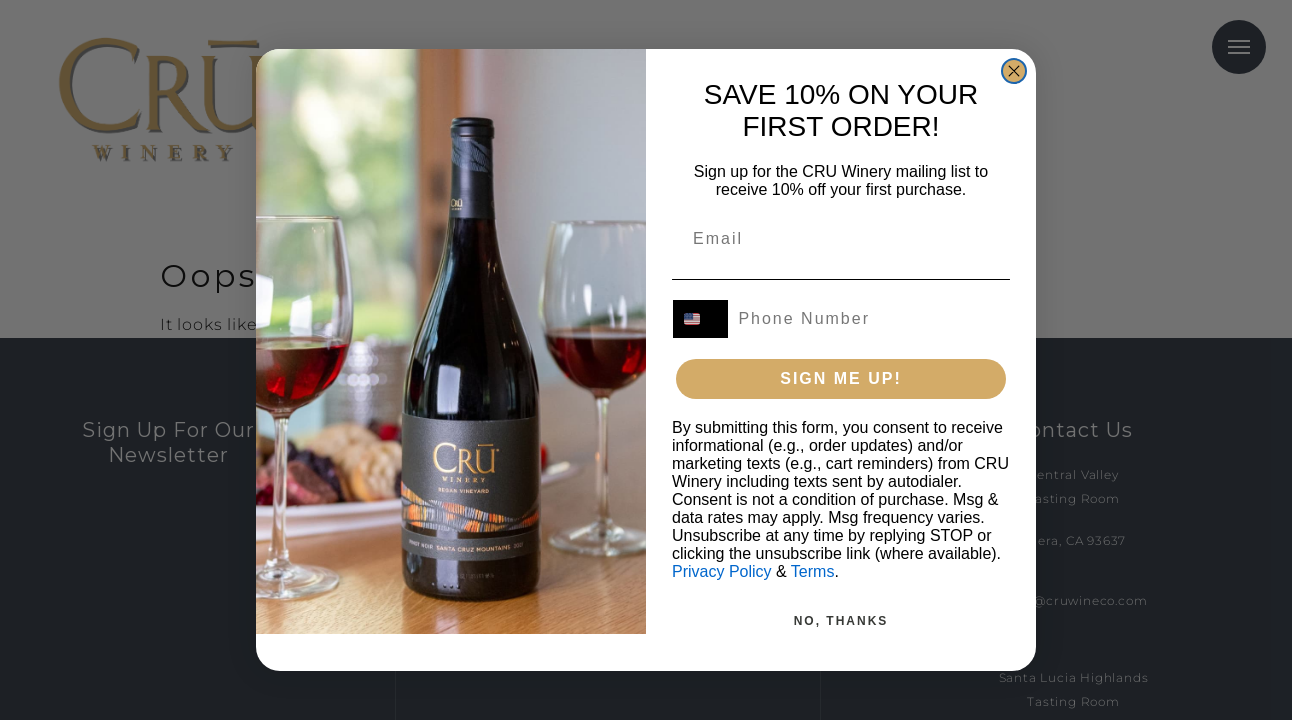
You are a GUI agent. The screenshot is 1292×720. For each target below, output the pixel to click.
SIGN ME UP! (841, 405)
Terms (813, 598)
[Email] (829, 265)
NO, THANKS (841, 648)
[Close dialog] (1014, 97)
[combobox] (704, 346)
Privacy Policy (722, 598)
